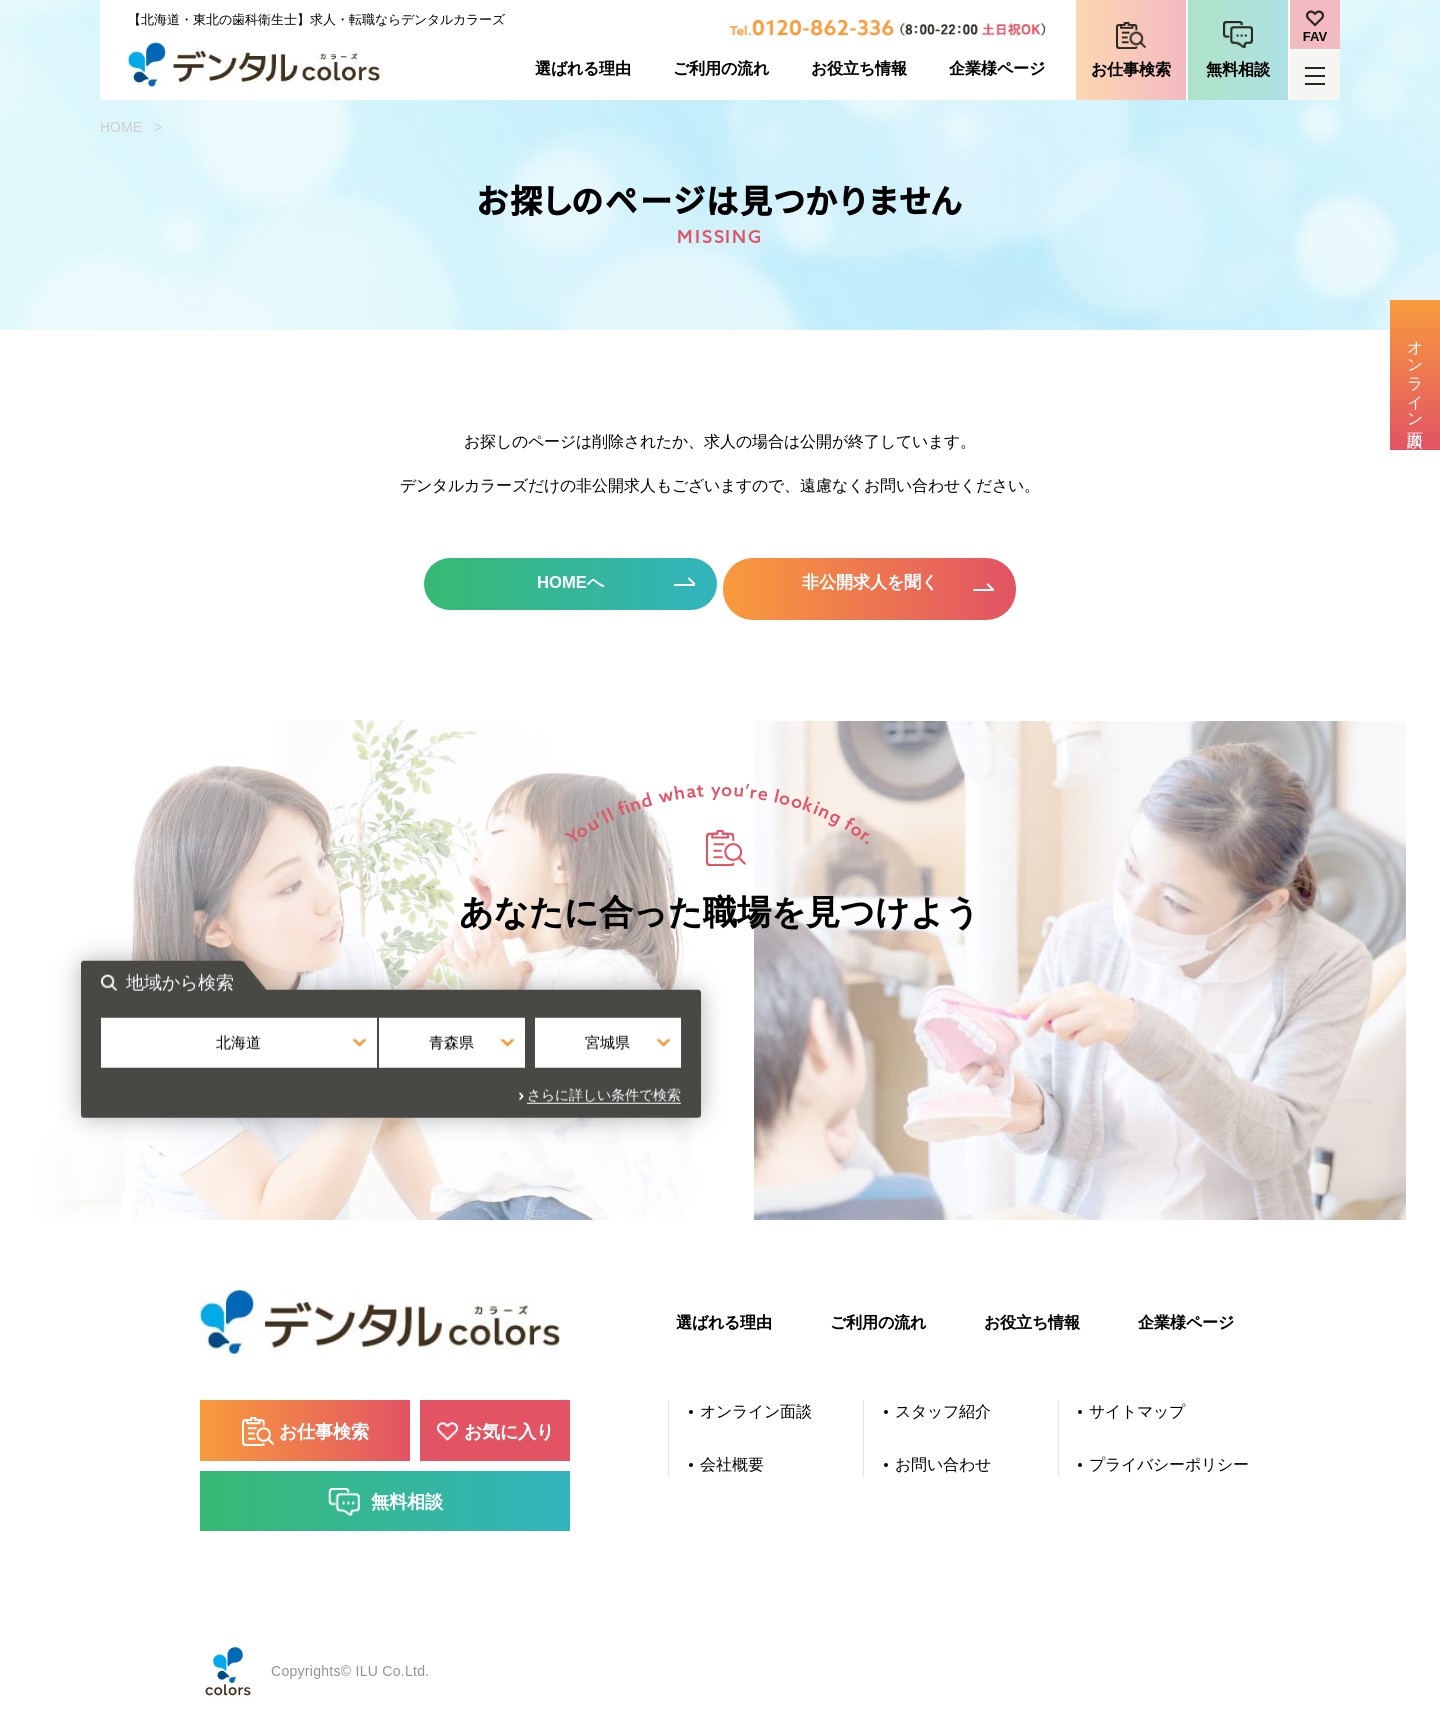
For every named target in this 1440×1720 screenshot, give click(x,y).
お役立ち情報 (859, 68)
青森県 (720, 1063)
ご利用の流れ (721, 68)
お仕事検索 (1131, 69)
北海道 (523, 1063)
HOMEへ (550, 588)
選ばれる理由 (583, 68)
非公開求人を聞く (890, 588)
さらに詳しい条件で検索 (933, 1108)
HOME (121, 127)
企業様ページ (997, 68)
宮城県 (916, 1063)
